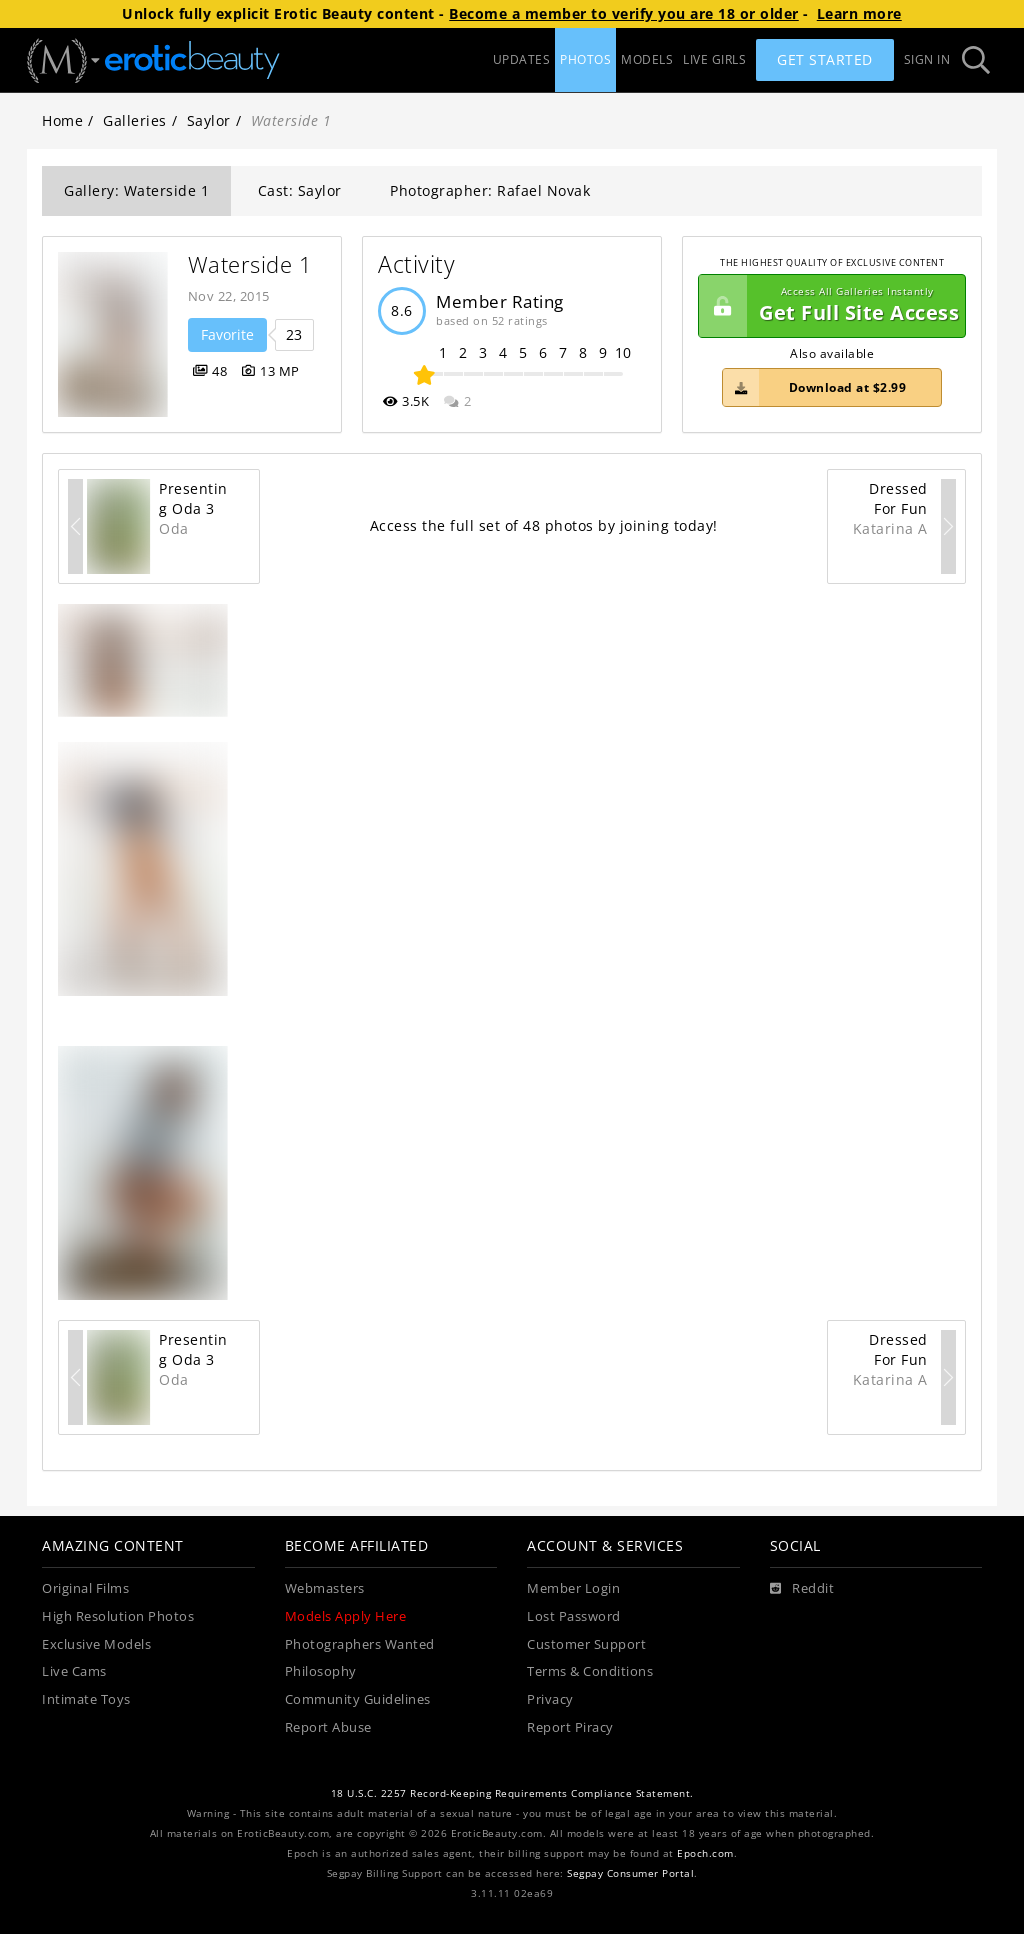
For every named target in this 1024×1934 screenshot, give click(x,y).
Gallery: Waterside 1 (136, 190)
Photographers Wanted (360, 1644)
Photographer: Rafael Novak (490, 190)
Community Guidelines (358, 1699)
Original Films (85, 1588)
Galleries (135, 120)
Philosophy (321, 1671)
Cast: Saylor (300, 190)
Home (62, 120)
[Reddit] (802, 1589)
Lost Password (574, 1616)
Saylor (209, 120)
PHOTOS (585, 59)
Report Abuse (328, 1727)
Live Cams (74, 1671)
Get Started (825, 59)
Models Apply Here (346, 1616)
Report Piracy (570, 1727)
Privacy (550, 1699)
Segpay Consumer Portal (630, 1873)
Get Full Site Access (829, 306)
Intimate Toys (86, 1699)
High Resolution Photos (118, 1616)
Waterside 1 (250, 264)
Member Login (573, 1588)
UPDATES (522, 59)
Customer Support (586, 1644)
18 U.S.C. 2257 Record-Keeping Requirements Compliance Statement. (512, 1793)
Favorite (227, 334)
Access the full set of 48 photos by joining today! (544, 525)
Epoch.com (705, 1853)
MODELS (647, 59)
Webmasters (325, 1588)
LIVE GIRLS (714, 59)
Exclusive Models (96, 1644)
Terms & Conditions (590, 1671)
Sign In (927, 59)
